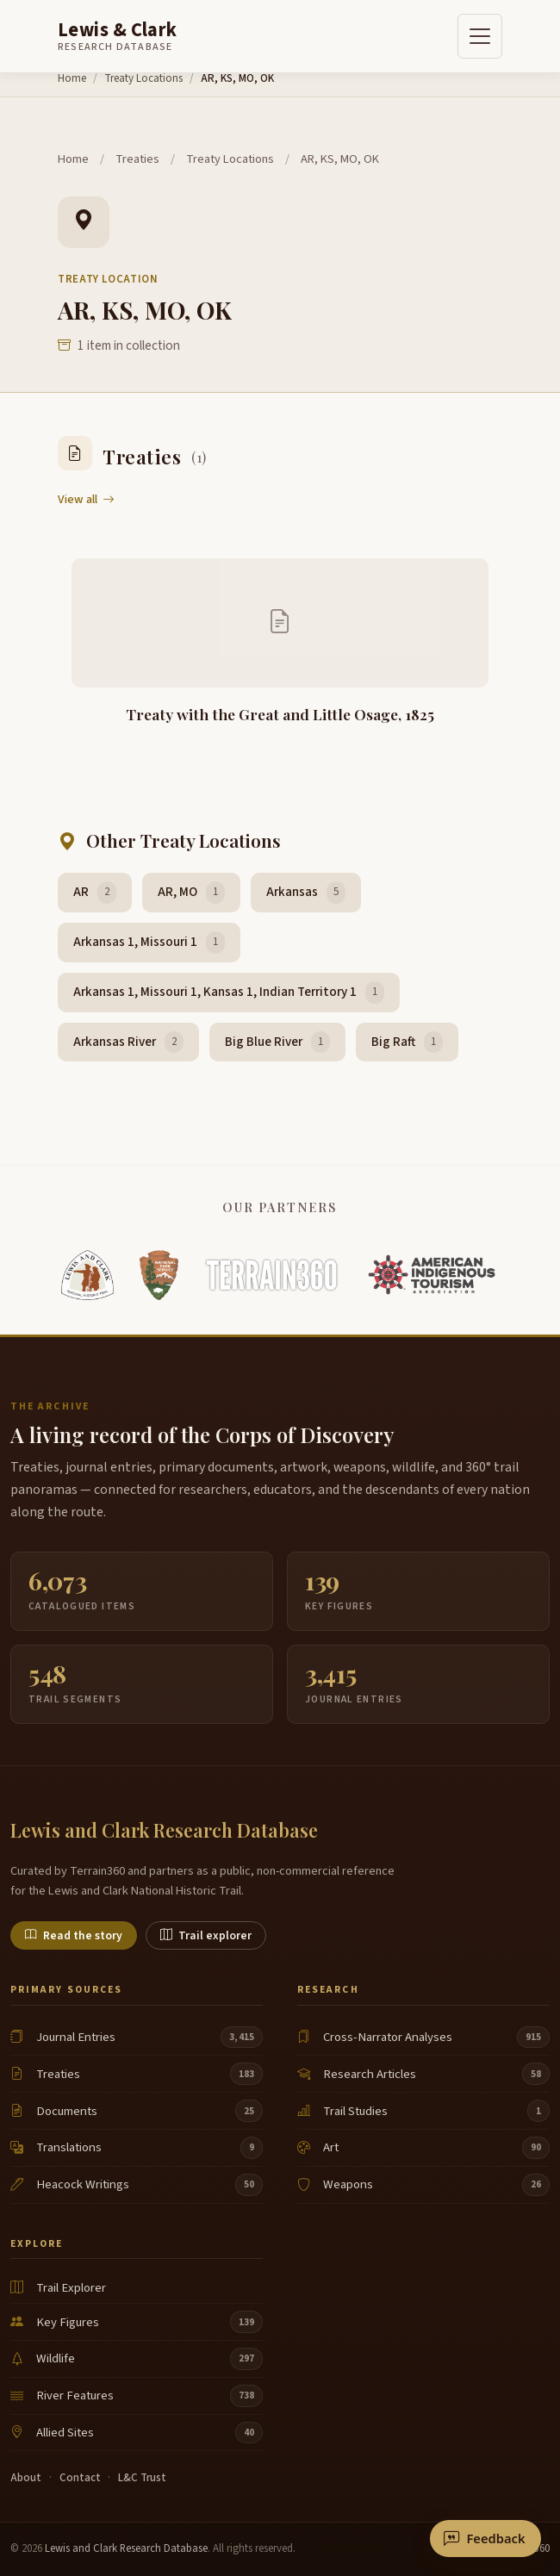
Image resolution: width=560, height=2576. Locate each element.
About (25, 2478)
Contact (80, 2478)
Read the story (73, 1935)
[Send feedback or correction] (485, 2538)
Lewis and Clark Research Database (126, 2548)
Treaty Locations (143, 78)
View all (86, 499)
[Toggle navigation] (479, 36)
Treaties (137, 159)
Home (72, 78)
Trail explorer (206, 1935)
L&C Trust (142, 2478)
